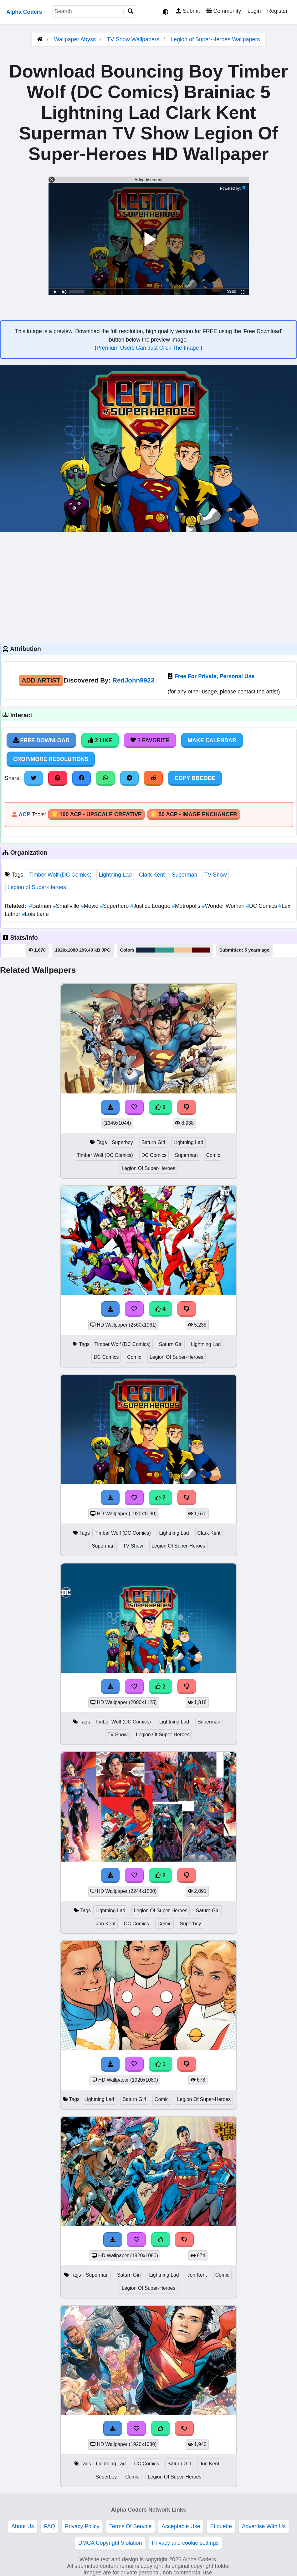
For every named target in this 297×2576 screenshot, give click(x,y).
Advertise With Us (264, 2526)
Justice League (151, 906)
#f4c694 (183, 950)
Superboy (122, 1142)
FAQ (49, 2526)
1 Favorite (150, 740)
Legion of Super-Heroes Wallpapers (215, 39)
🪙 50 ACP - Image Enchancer (193, 814)
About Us (22, 2526)
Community (223, 11)
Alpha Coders (24, 12)
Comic (213, 1155)
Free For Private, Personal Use (214, 676)
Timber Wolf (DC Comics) (60, 875)
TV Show (215, 875)
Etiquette (221, 2526)
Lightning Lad (115, 875)
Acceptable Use (180, 2526)
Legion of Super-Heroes (37, 887)
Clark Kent (152, 875)
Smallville (67, 906)
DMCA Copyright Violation (110, 2543)
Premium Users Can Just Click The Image (148, 348)
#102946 (145, 950)
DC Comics (262, 906)
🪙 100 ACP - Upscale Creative (96, 814)
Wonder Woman (224, 906)
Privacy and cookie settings (185, 2543)
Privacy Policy (82, 2526)
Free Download (41, 740)
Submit (188, 11)
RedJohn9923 (133, 680)
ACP (24, 814)
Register (277, 11)
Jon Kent (105, 1923)
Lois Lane (35, 914)
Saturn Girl (153, 1142)
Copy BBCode (195, 778)
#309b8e (164, 950)
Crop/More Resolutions (50, 759)
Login (254, 11)
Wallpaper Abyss (74, 39)
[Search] (130, 11)
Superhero (115, 906)
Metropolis (187, 906)
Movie (90, 906)
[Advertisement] (148, 586)
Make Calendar (212, 740)
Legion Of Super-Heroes (149, 1168)
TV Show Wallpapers (134, 39)
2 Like (100, 740)
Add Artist (41, 680)
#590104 (201, 950)
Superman (184, 875)
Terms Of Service (130, 2526)
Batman (41, 906)
